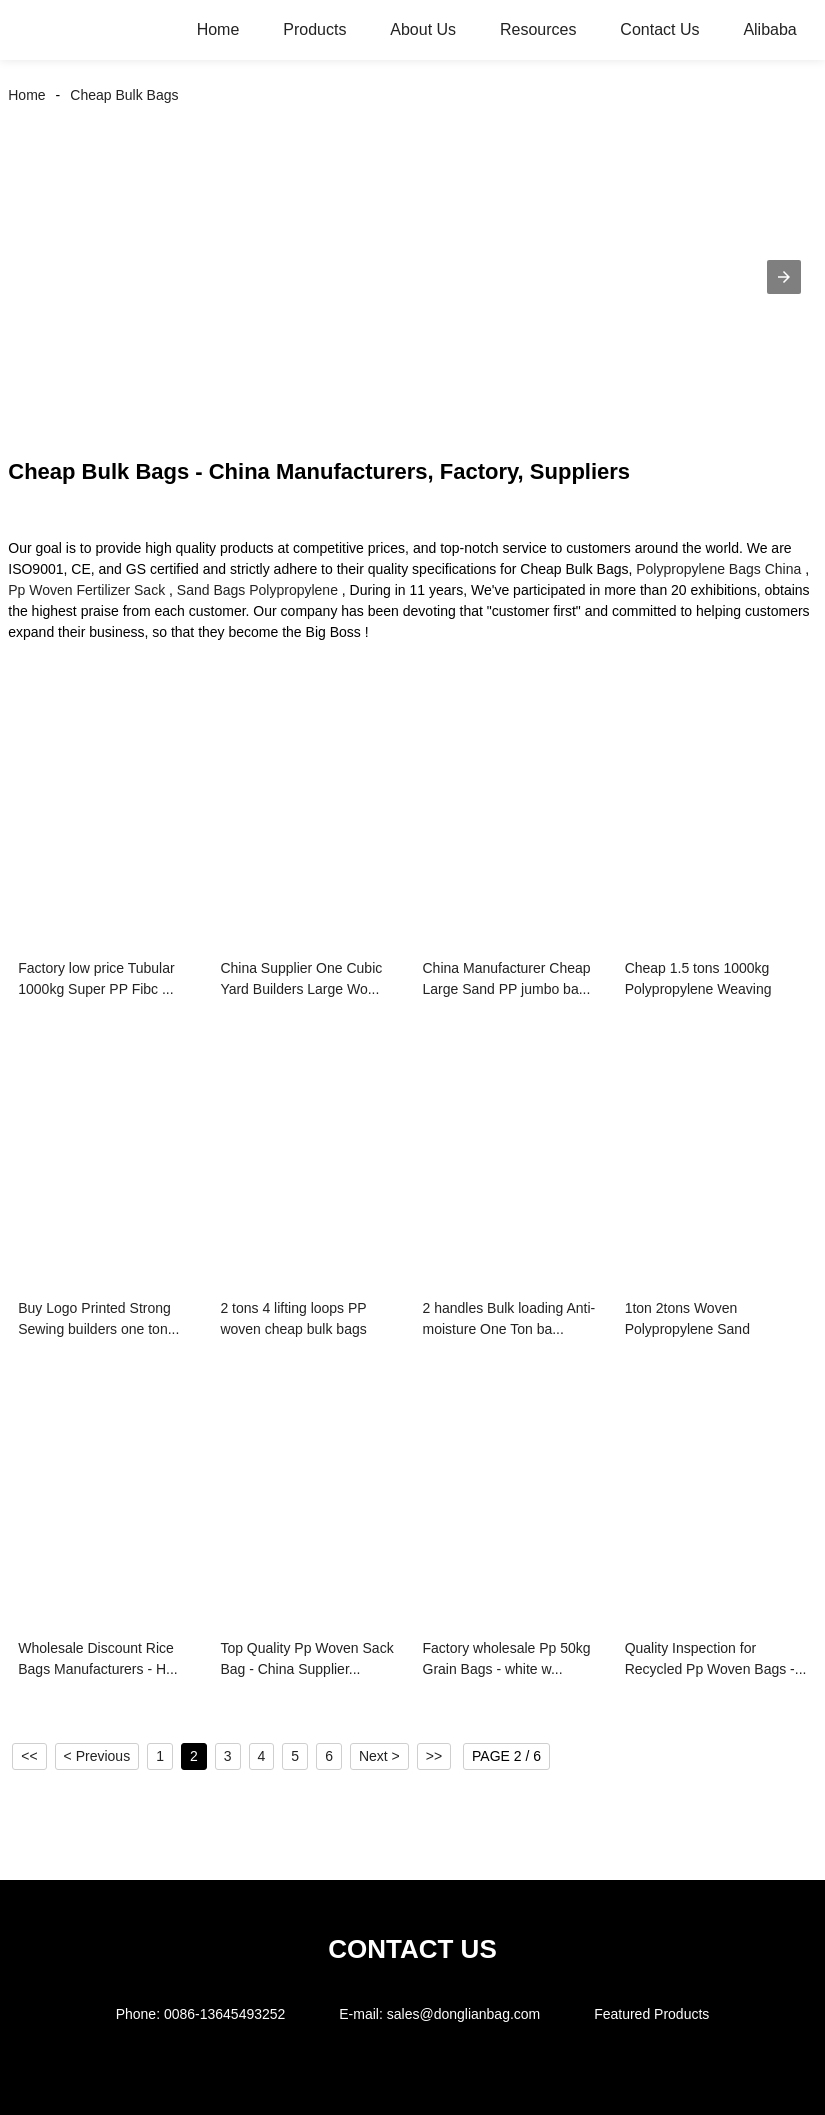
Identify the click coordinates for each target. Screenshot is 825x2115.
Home (218, 29)
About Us (423, 29)
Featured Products (651, 2014)
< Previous (97, 1756)
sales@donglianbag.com (464, 2014)
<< (29, 1756)
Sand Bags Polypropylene (257, 590)
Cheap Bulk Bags (124, 95)
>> (434, 1756)
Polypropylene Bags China (718, 569)
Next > (379, 1756)
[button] (784, 277)
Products (314, 29)
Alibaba (769, 29)
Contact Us (659, 29)
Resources (538, 29)
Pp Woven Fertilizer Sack (86, 590)
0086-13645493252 (224, 2014)
